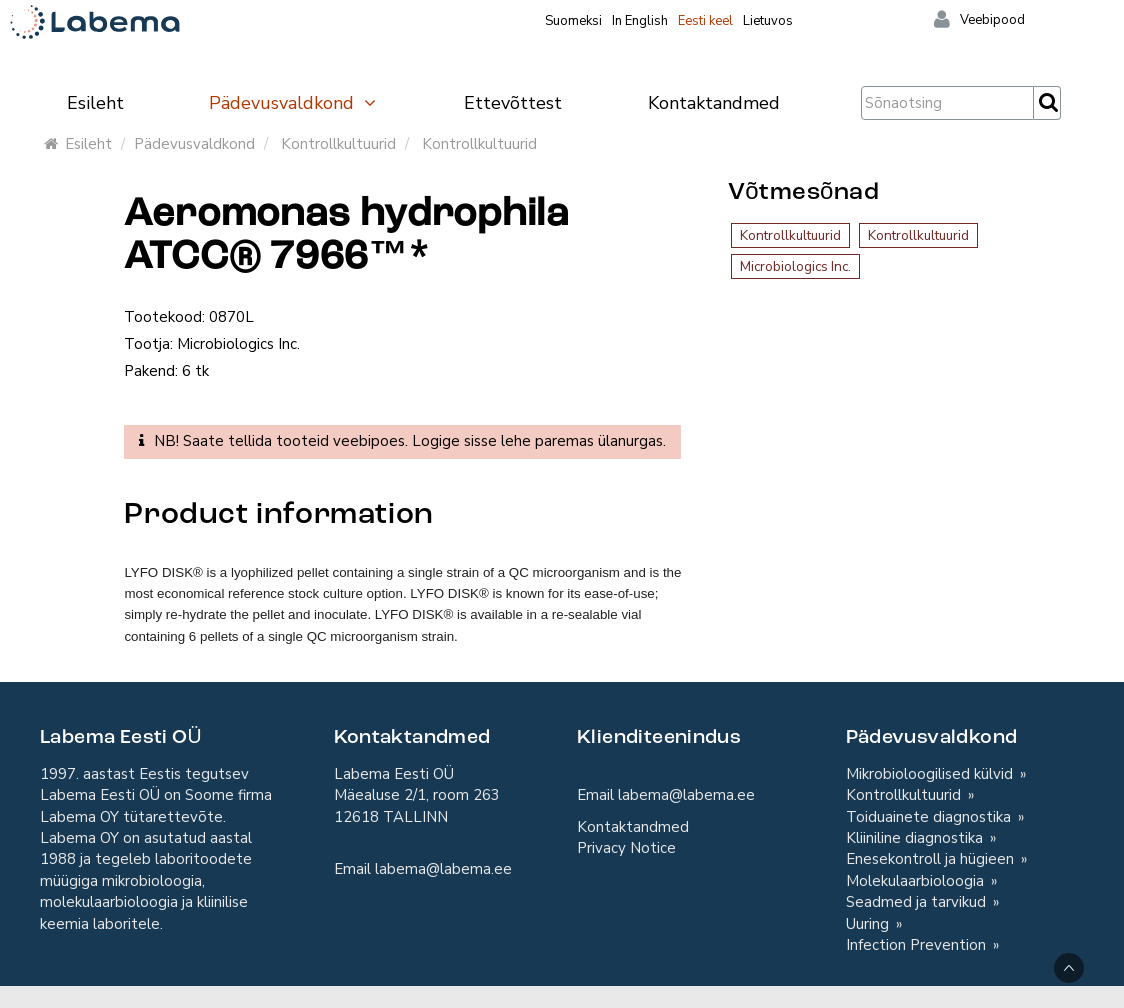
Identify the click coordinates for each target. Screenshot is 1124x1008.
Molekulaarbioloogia (917, 881)
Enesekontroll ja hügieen (932, 859)
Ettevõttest (513, 103)
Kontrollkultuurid (338, 144)
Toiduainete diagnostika (930, 817)
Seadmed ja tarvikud (918, 902)
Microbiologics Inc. (795, 266)
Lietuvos (768, 21)
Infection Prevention (918, 945)
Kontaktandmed (714, 103)
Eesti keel (705, 21)
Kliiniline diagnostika (916, 838)
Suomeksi (573, 21)
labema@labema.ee (443, 869)
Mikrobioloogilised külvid (931, 774)
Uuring (869, 924)
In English (640, 21)
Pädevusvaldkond (293, 103)
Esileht (95, 103)
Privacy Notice (626, 848)
